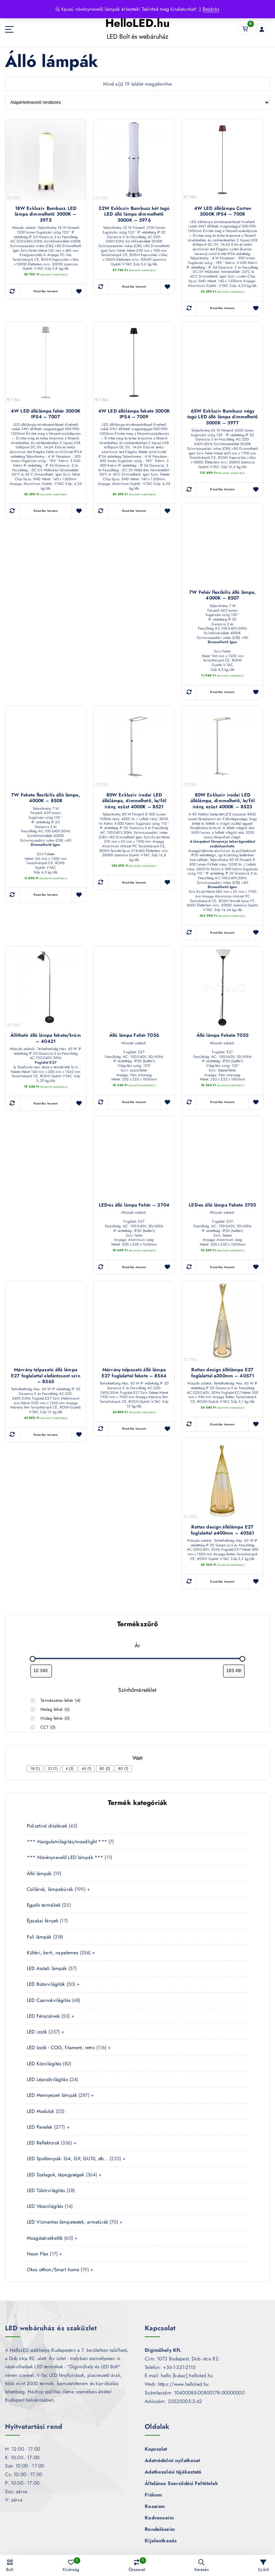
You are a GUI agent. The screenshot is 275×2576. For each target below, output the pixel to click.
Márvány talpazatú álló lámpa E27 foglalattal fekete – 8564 (134, 1370)
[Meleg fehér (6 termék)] (34, 1706)
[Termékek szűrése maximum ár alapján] (234, 1668)
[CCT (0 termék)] (34, 1723)
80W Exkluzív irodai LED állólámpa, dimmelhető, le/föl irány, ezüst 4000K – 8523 (222, 799)
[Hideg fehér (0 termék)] (34, 1714)
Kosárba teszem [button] (45, 285)
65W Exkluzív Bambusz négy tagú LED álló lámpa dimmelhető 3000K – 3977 (222, 416)
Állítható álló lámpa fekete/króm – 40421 (45, 1036)
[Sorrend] (137, 102)
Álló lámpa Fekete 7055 (222, 1033)
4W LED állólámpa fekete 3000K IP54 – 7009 (134, 413)
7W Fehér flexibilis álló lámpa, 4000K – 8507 (222, 594)
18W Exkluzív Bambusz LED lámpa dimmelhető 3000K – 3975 (46, 211)
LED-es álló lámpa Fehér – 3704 (134, 1203)
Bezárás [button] (211, 9)
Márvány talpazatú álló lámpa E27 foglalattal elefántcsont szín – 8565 (45, 1373)
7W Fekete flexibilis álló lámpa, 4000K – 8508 (45, 796)
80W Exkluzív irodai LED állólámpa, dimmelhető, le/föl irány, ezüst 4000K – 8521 (134, 799)
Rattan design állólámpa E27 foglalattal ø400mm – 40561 (223, 1527)
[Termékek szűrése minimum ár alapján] (41, 1668)
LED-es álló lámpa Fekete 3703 (222, 1203)
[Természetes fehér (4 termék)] (34, 1697)
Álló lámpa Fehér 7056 (134, 1033)
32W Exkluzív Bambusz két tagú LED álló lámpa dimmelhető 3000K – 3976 (134, 213)
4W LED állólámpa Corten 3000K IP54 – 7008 (222, 211)
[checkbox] (34, 1763)
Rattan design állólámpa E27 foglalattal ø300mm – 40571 (222, 1370)
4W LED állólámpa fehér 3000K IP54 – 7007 (45, 413)
